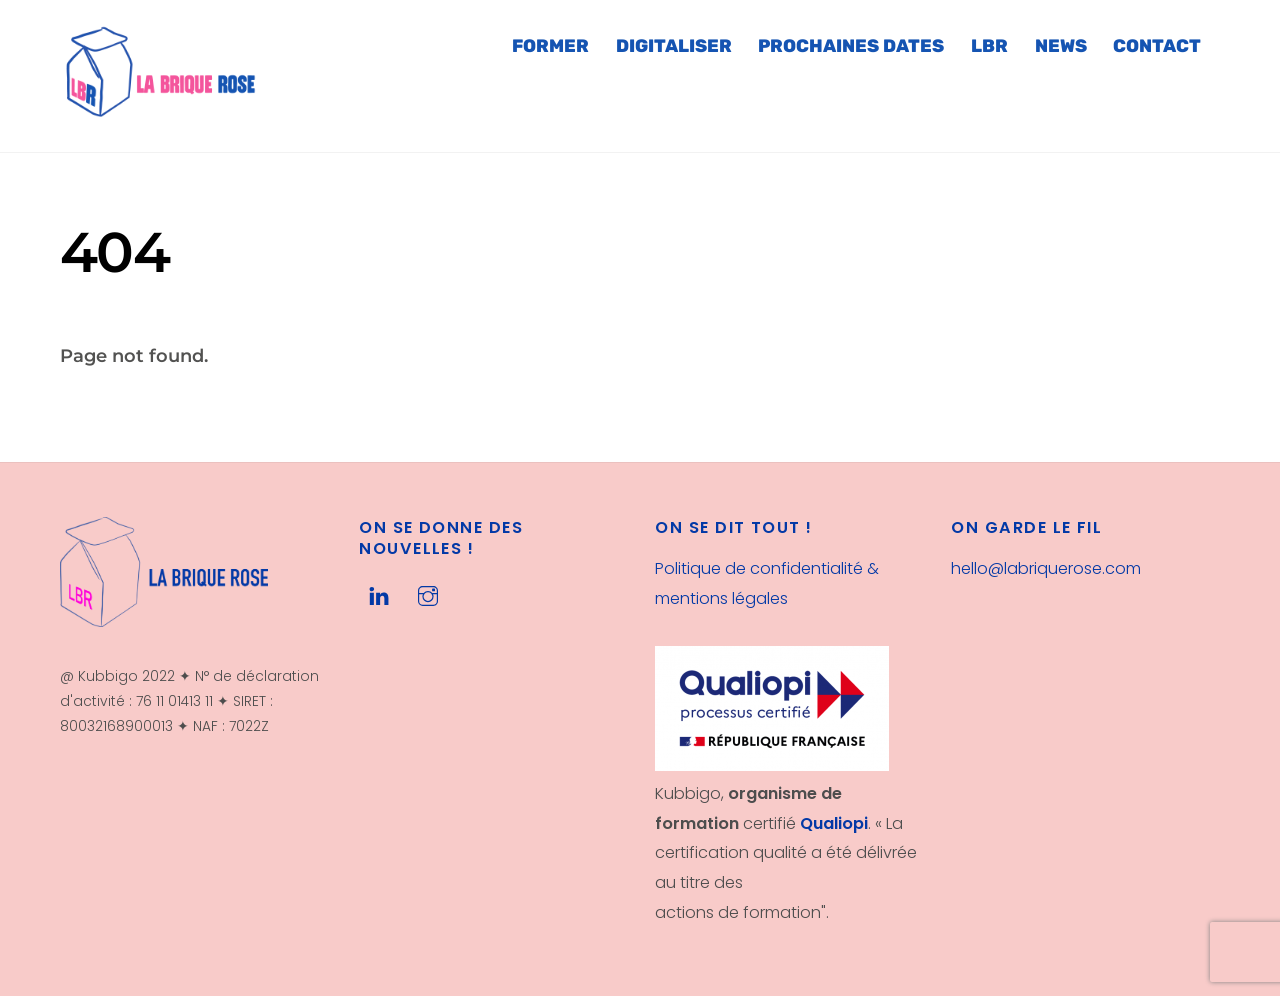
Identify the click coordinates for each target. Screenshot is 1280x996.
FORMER (550, 46)
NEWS (1061, 46)
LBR (989, 46)
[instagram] (428, 594)
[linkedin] (379, 594)
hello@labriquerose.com (1046, 568)
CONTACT (1157, 46)
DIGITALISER (674, 46)
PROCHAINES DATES (851, 46)
